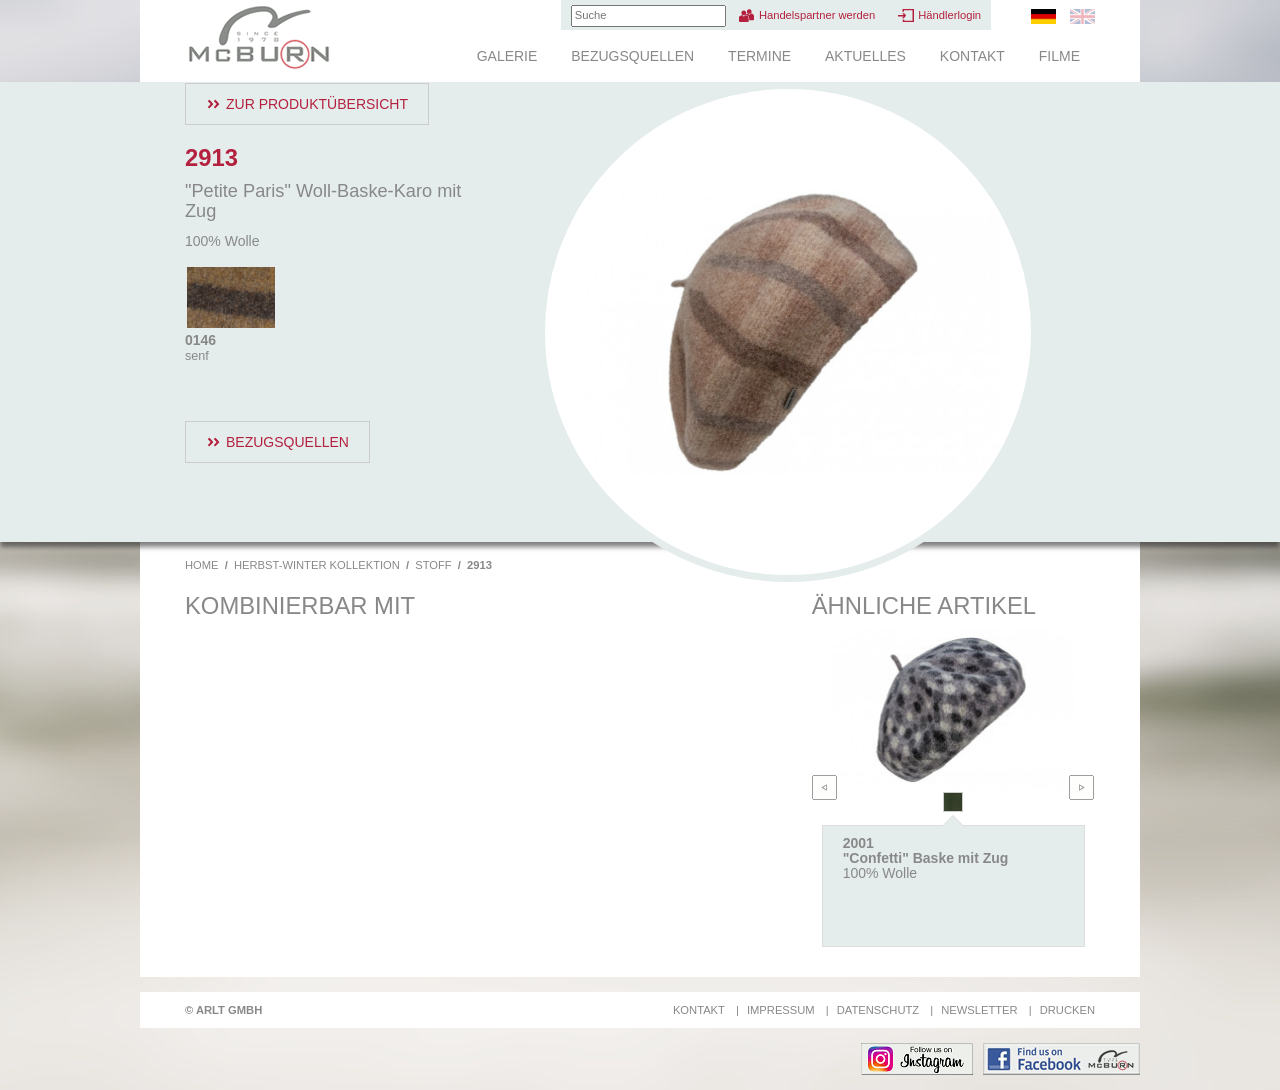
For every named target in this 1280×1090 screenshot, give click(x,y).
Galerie (507, 56)
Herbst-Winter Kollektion (317, 565)
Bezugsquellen (632, 56)
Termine (759, 56)
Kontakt (972, 56)
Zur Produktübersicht (317, 104)
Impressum (781, 1010)
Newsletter (979, 1010)
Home (202, 565)
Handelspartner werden (817, 15)
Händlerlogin (949, 15)
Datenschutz (878, 1010)
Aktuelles (865, 56)
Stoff (433, 565)
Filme (1059, 56)
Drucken (1067, 1010)
